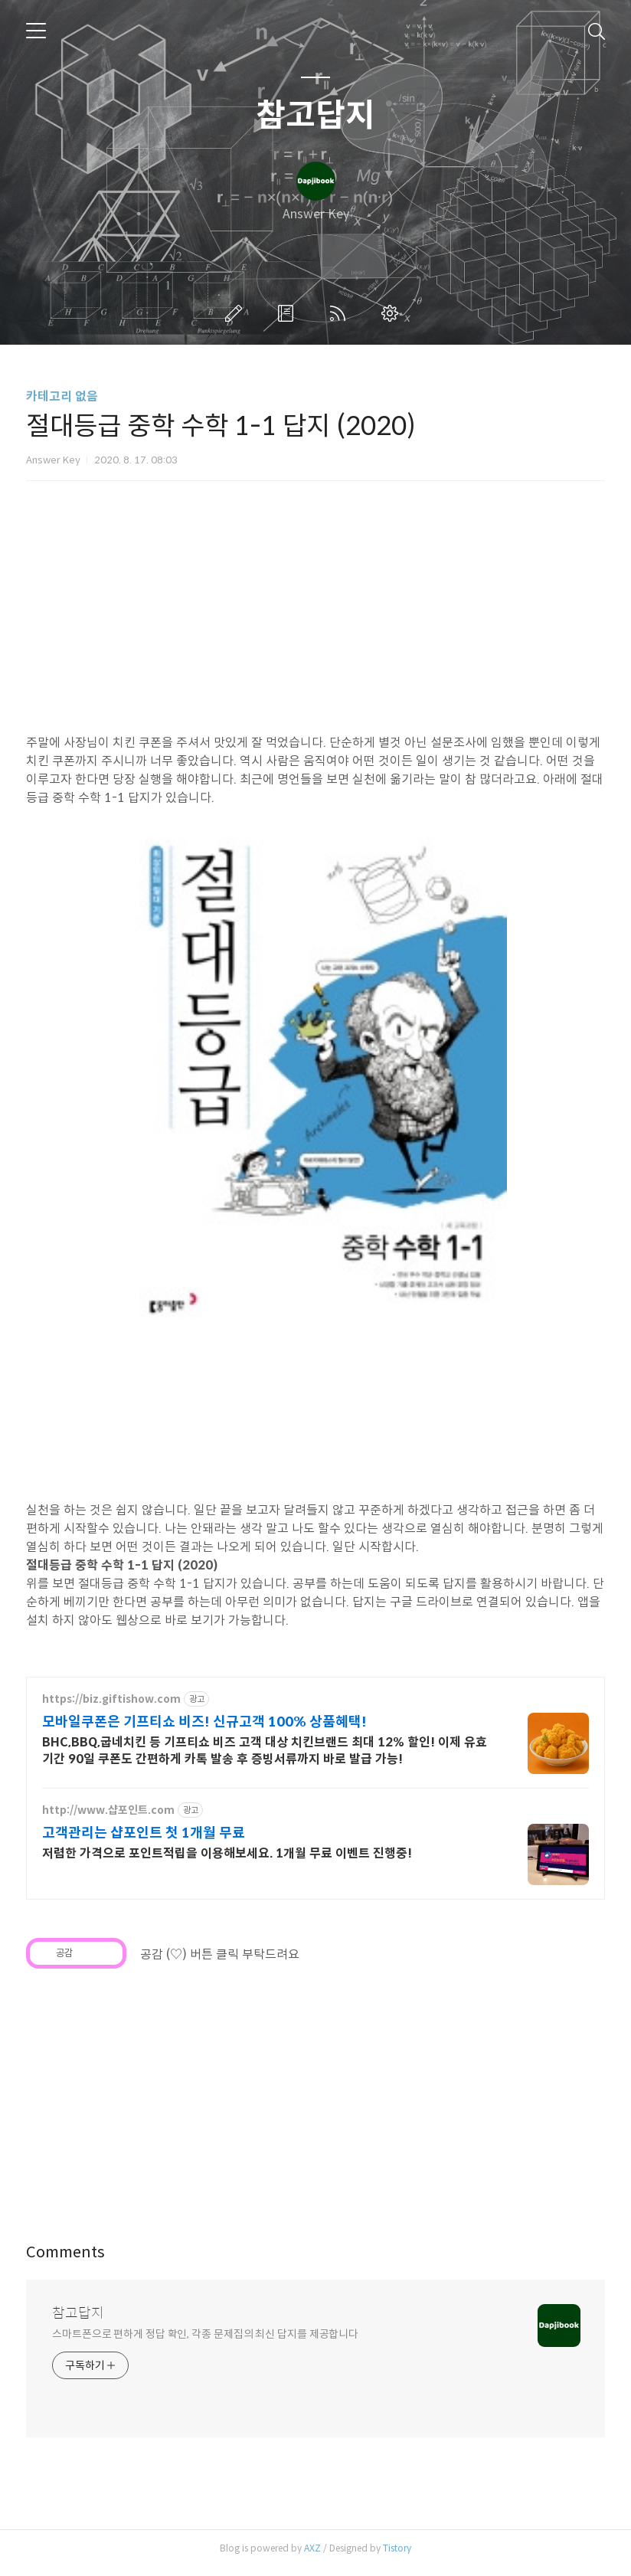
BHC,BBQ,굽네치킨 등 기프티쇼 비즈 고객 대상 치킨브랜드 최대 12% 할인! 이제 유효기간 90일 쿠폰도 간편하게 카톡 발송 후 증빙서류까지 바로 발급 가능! (264, 1759)
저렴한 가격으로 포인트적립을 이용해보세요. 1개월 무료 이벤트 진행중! (227, 1862)
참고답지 (315, 116)
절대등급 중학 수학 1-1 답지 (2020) (122, 1574)
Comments (65, 2260)
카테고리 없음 (62, 396)
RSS (340, 313)
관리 (392, 313)
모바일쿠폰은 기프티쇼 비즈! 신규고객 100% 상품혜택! (204, 1730)
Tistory (397, 2556)
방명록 (288, 313)
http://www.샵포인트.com (108, 1818)
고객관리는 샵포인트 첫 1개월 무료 (143, 1841)
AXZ (312, 2556)
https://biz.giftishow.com (111, 1707)
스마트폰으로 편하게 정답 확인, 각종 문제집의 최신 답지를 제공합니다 (205, 2342)
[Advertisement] (315, 2103)
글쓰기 (236, 313)
